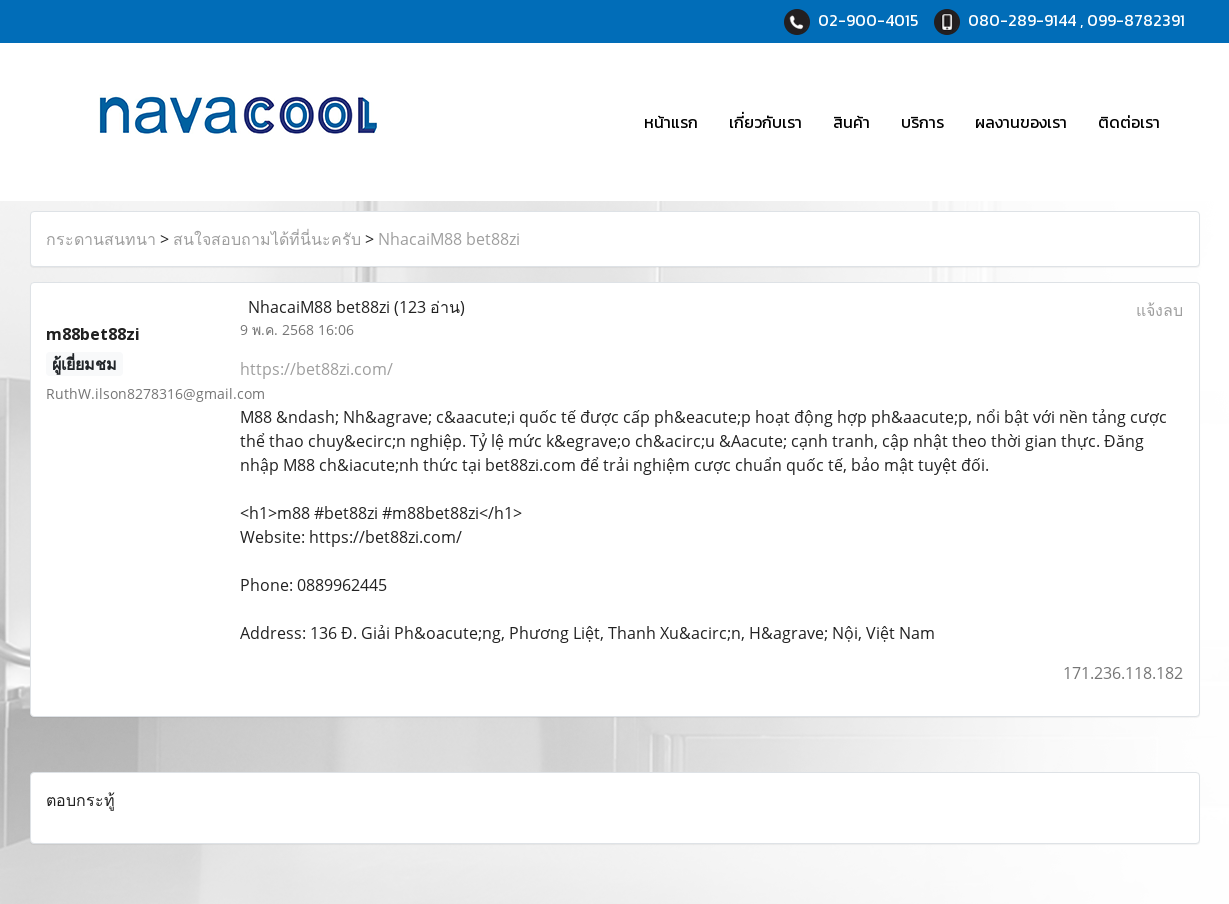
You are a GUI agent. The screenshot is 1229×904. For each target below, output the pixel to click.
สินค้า (851, 122)
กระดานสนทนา (101, 239)
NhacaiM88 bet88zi (449, 239)
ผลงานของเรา (1021, 122)
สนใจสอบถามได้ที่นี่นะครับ (267, 239)
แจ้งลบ (1159, 310)
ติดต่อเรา (1129, 122)
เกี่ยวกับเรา (765, 122)
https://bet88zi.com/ (316, 369)
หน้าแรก (671, 122)
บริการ (922, 122)
